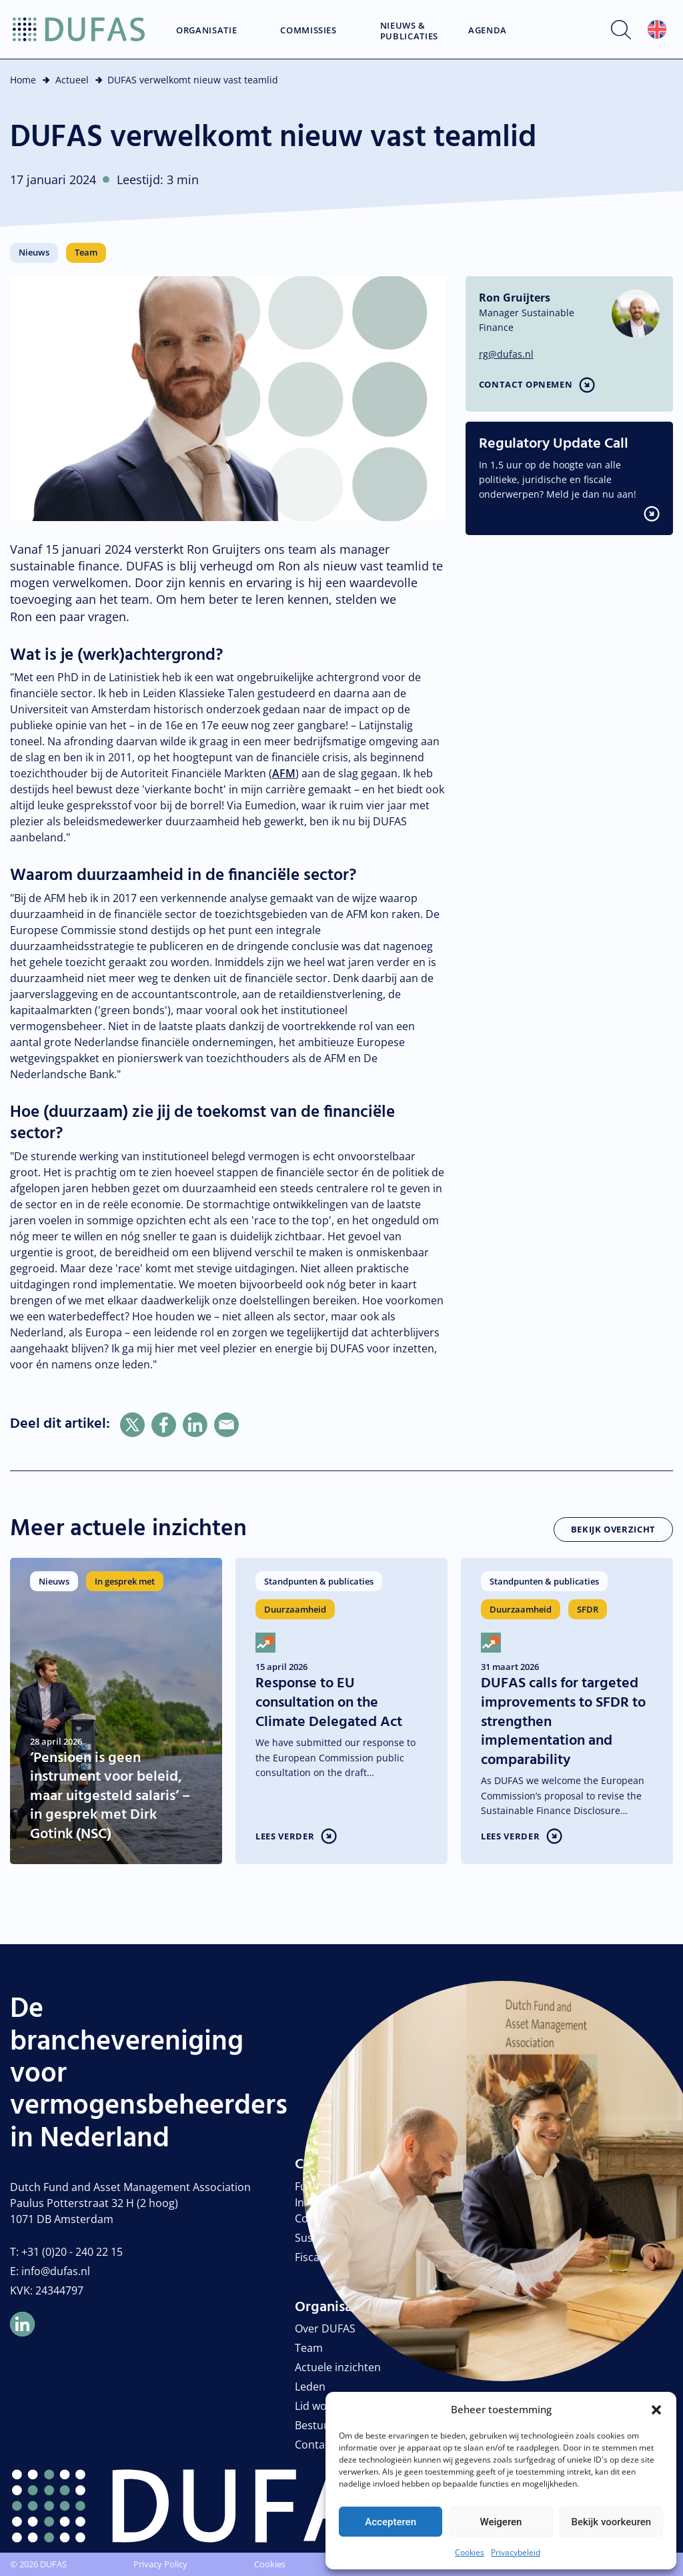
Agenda (487, 30)
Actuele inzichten (338, 2367)
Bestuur (315, 2425)
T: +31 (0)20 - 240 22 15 (66, 2251)
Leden (310, 2386)
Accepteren (390, 2522)
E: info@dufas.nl (50, 2271)
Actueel (72, 79)
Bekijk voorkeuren (611, 2522)
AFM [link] (283, 773)
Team (309, 2347)
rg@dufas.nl (506, 354)
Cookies (469, 2552)
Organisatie (206, 30)
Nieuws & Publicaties (409, 31)
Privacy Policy (160, 2564)
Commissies (308, 30)
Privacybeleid (515, 2552)
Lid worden (323, 2406)
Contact (314, 2444)
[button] (656, 2409)
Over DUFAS (325, 2328)
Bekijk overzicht (613, 1529)
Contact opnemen (526, 384)
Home (23, 79)
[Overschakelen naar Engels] (657, 30)
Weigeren (501, 2522)
